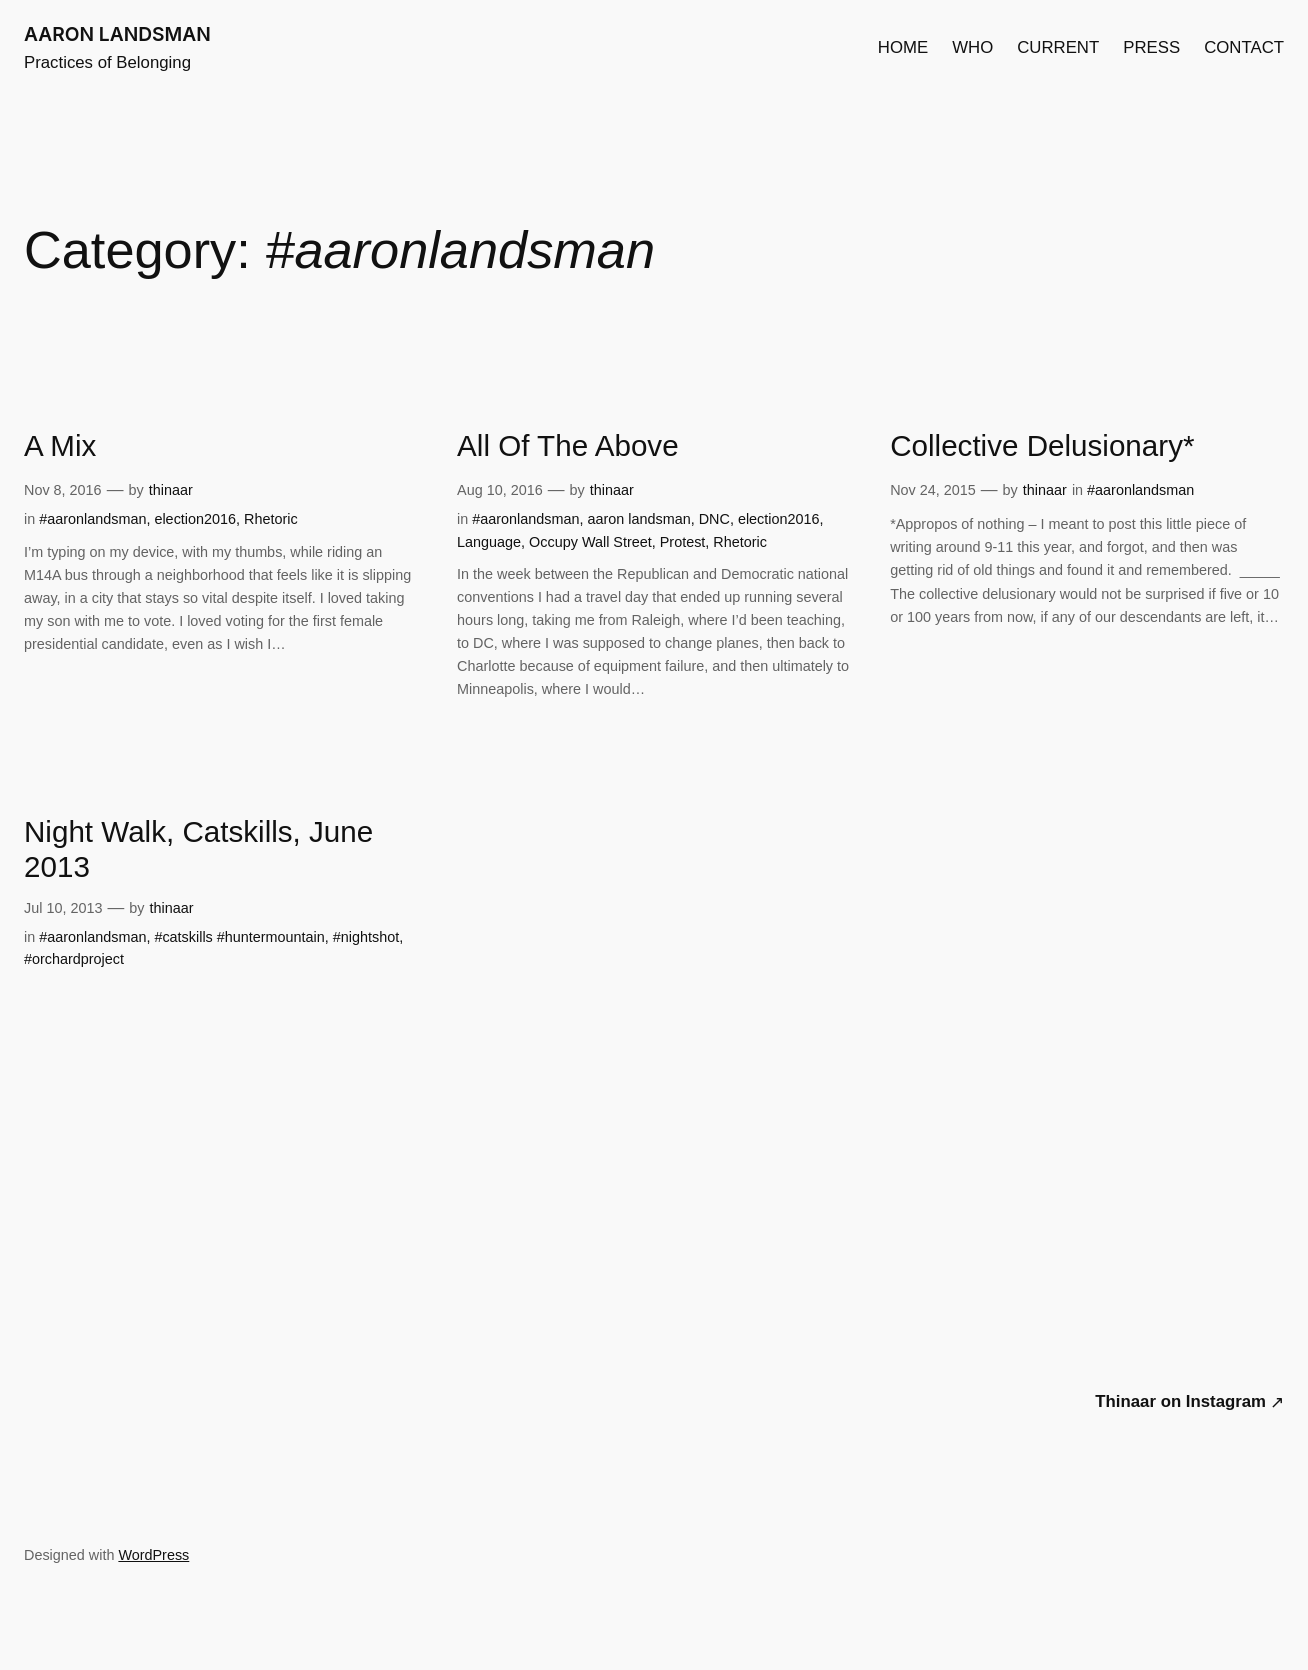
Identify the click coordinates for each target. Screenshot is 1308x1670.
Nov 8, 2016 (63, 490)
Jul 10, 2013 (63, 908)
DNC (714, 519)
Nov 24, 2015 (933, 490)
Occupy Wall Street (590, 542)
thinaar (171, 490)
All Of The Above (568, 445)
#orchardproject (74, 959)
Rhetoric (271, 519)
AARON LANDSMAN (117, 34)
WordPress (153, 1555)
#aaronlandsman (92, 519)
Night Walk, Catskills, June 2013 (198, 849)
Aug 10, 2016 (500, 490)
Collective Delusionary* (1042, 445)
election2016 (195, 519)
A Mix (60, 445)
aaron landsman (639, 519)
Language (489, 542)
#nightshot (366, 937)
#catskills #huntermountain (239, 937)
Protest (683, 542)
